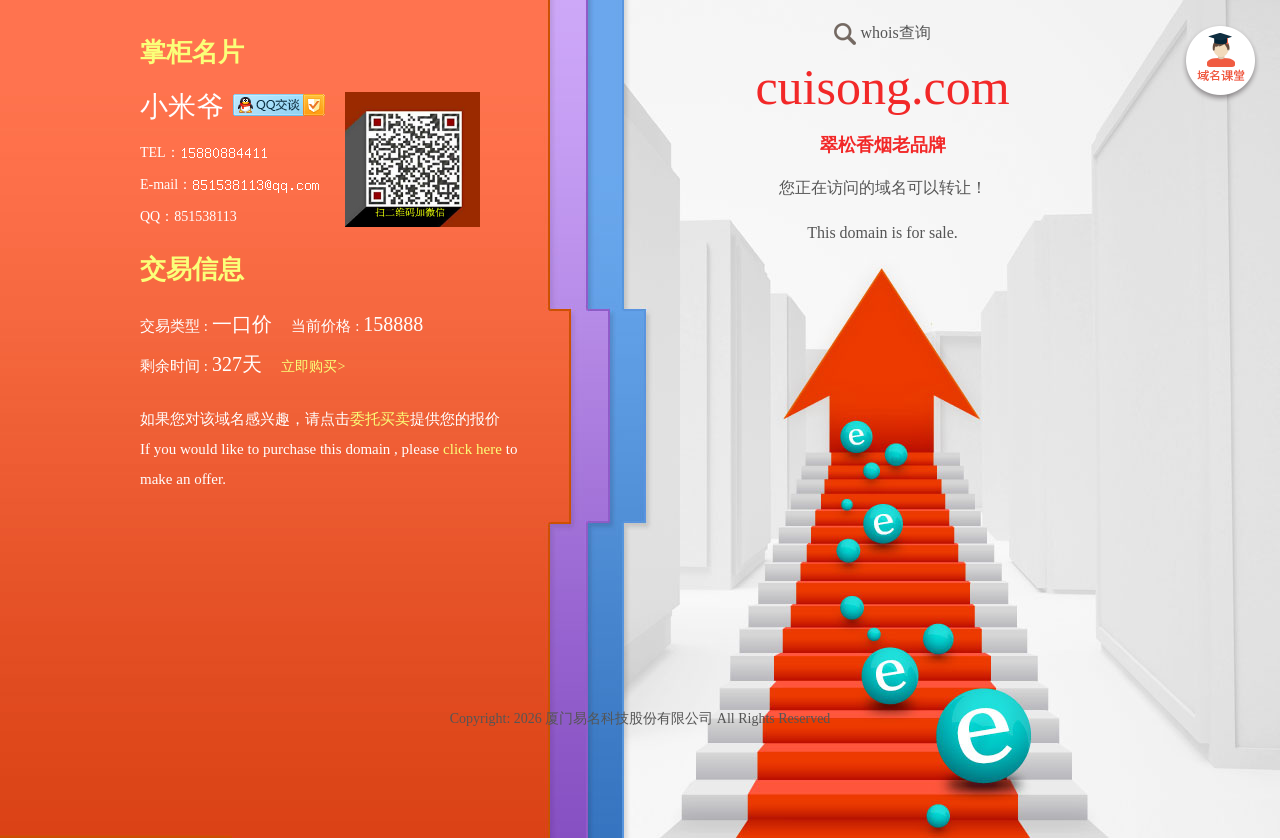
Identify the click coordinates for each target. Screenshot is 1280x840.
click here (472, 449)
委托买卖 (380, 419)
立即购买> (313, 366)
